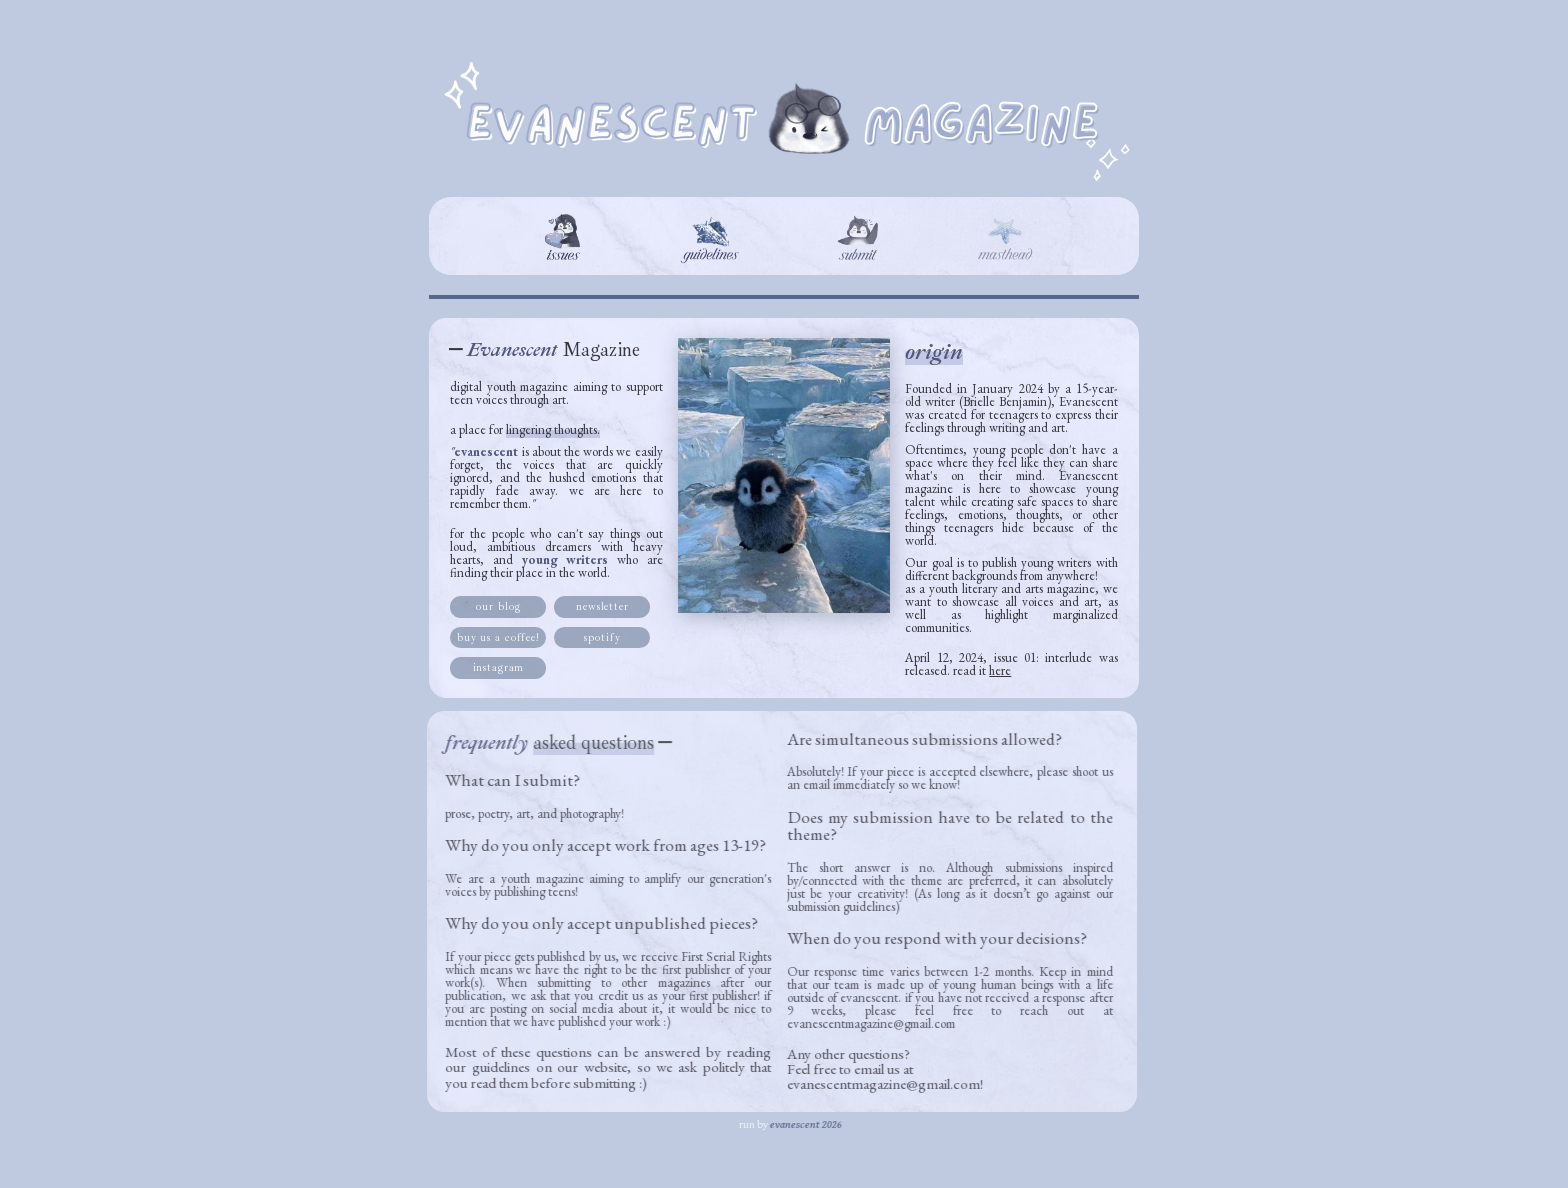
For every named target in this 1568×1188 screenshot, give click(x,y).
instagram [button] (498, 667)
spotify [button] (602, 637)
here (1000, 670)
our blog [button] (498, 606)
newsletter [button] (601, 606)
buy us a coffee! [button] (497, 637)
